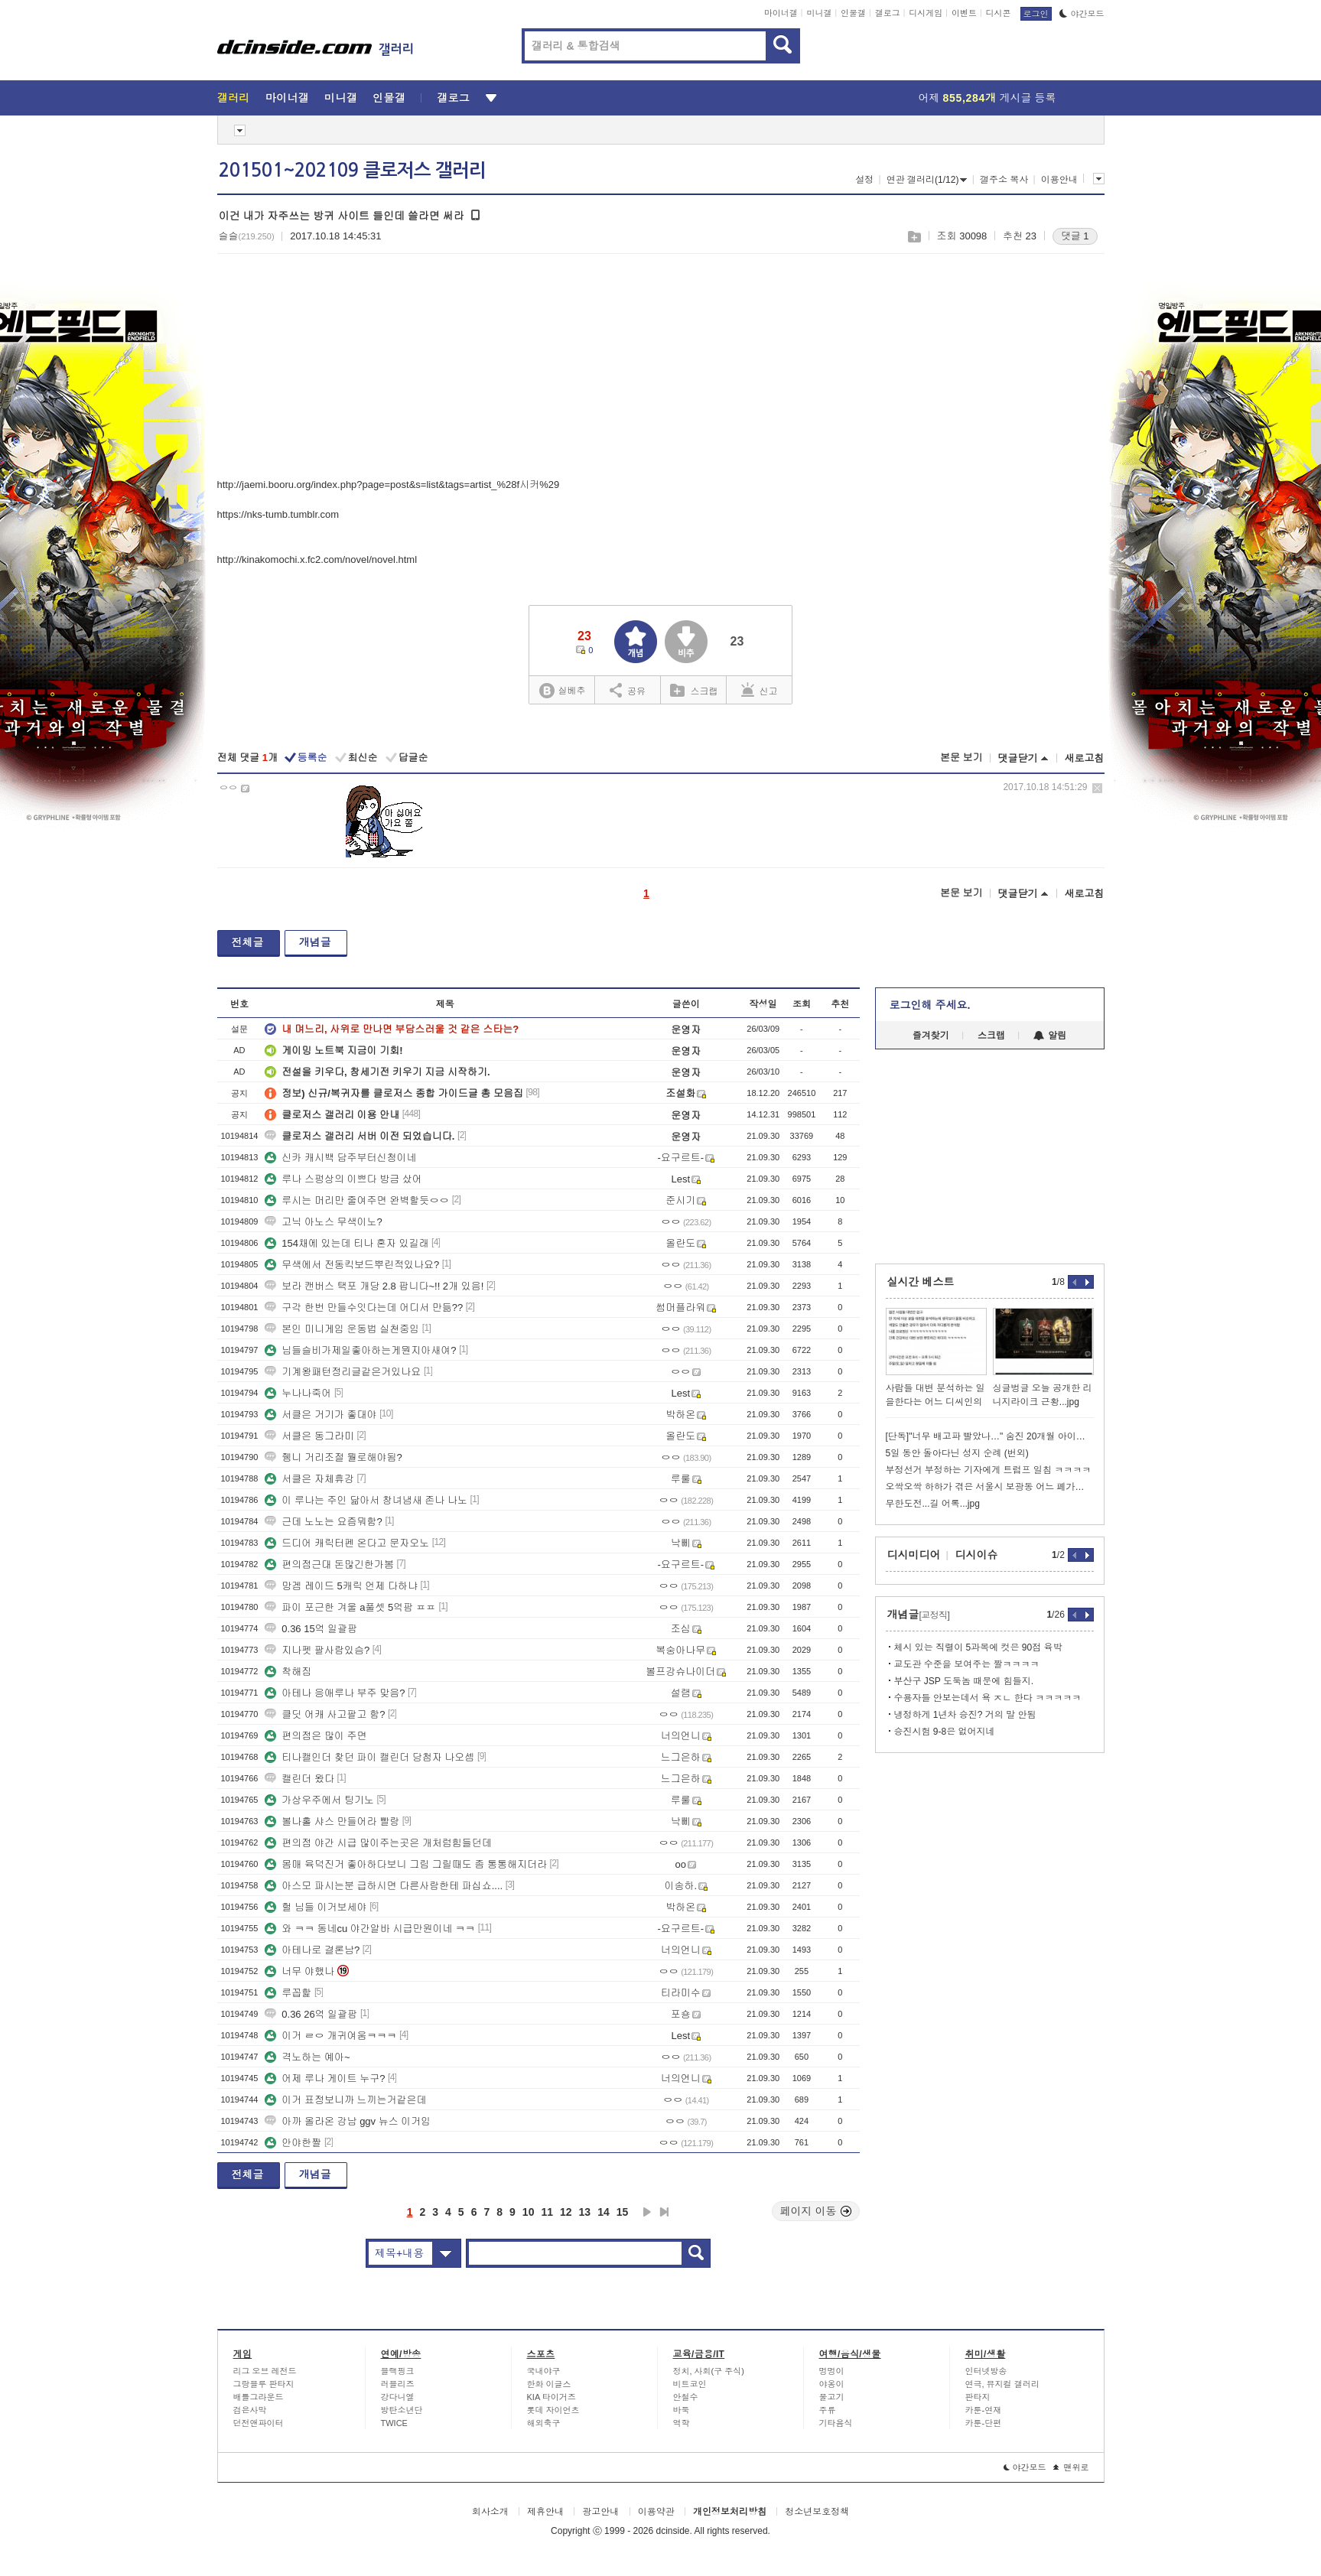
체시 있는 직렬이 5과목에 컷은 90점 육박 (978, 1647)
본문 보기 (961, 757)
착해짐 (288, 1671)
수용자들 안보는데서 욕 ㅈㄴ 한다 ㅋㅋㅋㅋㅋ (988, 1698)
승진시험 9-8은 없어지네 (944, 1731)
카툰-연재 (983, 2410)
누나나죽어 (298, 1393)
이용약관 (656, 2511)
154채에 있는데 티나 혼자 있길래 (346, 1243)
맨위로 (1071, 2467)
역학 (681, 2423)
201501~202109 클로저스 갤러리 (352, 170)
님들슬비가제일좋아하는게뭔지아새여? (360, 1350)
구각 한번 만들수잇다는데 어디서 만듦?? (364, 1307)
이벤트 (964, 13)
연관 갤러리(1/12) (927, 179)
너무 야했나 (299, 1971)
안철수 (685, 2397)
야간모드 (1082, 13)
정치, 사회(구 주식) (709, 2371)
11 (547, 2212)
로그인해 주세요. (930, 1005)
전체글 (248, 942)
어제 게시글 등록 (987, 98)
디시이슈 (976, 1555)
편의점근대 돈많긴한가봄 (329, 1564)
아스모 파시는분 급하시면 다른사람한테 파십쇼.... (384, 1885)
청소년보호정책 (817, 2511)
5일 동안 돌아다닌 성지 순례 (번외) (957, 1453)
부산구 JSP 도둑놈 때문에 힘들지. (963, 1681)
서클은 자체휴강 (309, 1479)
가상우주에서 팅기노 (319, 1800)
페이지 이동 (816, 2211)
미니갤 (818, 13)
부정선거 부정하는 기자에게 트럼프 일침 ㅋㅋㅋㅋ (989, 1470)
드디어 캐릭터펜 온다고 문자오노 (347, 1543)
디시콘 (998, 13)
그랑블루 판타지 (263, 2384)
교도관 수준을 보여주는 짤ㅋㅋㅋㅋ (967, 1664)
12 (566, 2212)
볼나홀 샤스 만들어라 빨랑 (332, 1821)
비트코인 (690, 2384)
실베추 (562, 691)
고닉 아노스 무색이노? (323, 1222)
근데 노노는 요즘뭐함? (323, 1521)
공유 (628, 690)
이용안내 (1059, 179)
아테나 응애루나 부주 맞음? (335, 1693)
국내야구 (544, 2371)
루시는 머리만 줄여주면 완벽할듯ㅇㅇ (357, 1200)
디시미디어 (914, 1555)
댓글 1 (1075, 236)
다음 (647, 2212)
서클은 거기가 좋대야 (320, 1414)
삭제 (1097, 788)
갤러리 (233, 98)
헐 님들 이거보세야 (315, 1907)
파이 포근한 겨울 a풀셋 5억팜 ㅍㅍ (350, 1607)
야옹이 (831, 2384)
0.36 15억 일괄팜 (311, 1628)
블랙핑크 (398, 2371)
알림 (1049, 1035)
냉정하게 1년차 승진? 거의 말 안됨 (965, 1714)
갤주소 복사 (1004, 179)
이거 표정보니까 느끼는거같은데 (345, 2100)
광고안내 (600, 2511)
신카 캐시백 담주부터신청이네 (340, 1157)
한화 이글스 (549, 2384)
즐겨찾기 (931, 1035)
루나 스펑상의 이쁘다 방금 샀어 (343, 1179)
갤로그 (887, 13)
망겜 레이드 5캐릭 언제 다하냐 (341, 1586)
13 (585, 2212)
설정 (864, 179)
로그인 (1036, 13)
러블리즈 (398, 2384)
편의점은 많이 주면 (315, 1736)
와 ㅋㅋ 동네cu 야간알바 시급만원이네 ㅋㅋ (370, 1928)
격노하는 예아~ (307, 2057)
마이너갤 (781, 13)
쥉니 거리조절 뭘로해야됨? (333, 1457)
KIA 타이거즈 (551, 2397)
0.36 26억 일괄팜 (311, 2014)
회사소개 (490, 2511)
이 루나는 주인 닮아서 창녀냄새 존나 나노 (366, 1500)
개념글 (315, 942)
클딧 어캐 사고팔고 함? (325, 1714)
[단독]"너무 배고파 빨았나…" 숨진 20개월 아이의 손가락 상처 (990, 1436)
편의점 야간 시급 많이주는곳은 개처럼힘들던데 (378, 1843)
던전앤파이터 (258, 2423)
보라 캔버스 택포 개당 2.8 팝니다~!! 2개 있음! (374, 1286)
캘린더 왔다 (299, 1778)
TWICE (394, 2423)
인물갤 (853, 13)
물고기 (831, 2397)
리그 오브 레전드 (265, 2371)
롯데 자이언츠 (553, 2410)
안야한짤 (293, 2142)
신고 (759, 690)
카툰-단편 (983, 2423)
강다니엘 (398, 2397)
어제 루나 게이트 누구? (325, 2078)
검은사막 (250, 2410)
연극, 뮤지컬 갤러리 (1002, 2384)
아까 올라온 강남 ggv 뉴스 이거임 (348, 2121)
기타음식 (836, 2423)
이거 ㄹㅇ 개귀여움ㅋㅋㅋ (330, 2035)
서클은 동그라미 (309, 1436)
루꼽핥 (288, 1993)
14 (603, 2212)
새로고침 (1085, 758)
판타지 (978, 2397)
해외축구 (544, 2423)
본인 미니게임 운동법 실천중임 (342, 1329)
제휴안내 (545, 2511)
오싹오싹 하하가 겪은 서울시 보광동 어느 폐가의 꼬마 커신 (990, 1487)
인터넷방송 (986, 2371)
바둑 (681, 2410)
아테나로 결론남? (312, 1950)
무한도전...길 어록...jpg (933, 1503)
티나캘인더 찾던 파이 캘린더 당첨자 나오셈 (369, 1757)
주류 (827, 2410)
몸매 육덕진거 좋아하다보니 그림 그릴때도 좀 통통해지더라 (406, 1864)
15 (623, 2212)
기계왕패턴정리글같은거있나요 (343, 1371)
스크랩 (913, 236)
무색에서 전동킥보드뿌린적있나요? (352, 1264)
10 (528, 2212)
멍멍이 (831, 2371)
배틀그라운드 (258, 2397)
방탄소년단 (402, 2410)
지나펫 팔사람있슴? (317, 1650)
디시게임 (925, 13)
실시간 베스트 (921, 1282)
